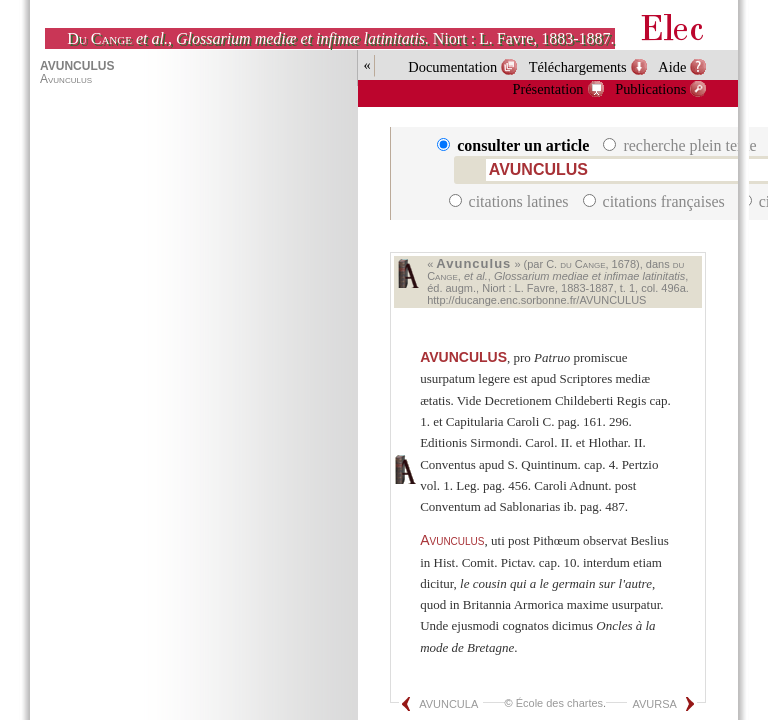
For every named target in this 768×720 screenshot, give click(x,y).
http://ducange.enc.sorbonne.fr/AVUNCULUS (536, 300)
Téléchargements (578, 67)
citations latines (511, 201)
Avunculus (452, 540)
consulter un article (515, 145)
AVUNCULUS (463, 357)
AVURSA (654, 704)
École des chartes (559, 703)
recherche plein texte (681, 145)
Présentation (547, 89)
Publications (650, 89)
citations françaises (656, 201)
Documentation (452, 67)
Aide (672, 67)
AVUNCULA (448, 704)
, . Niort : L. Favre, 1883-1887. (340, 38)
